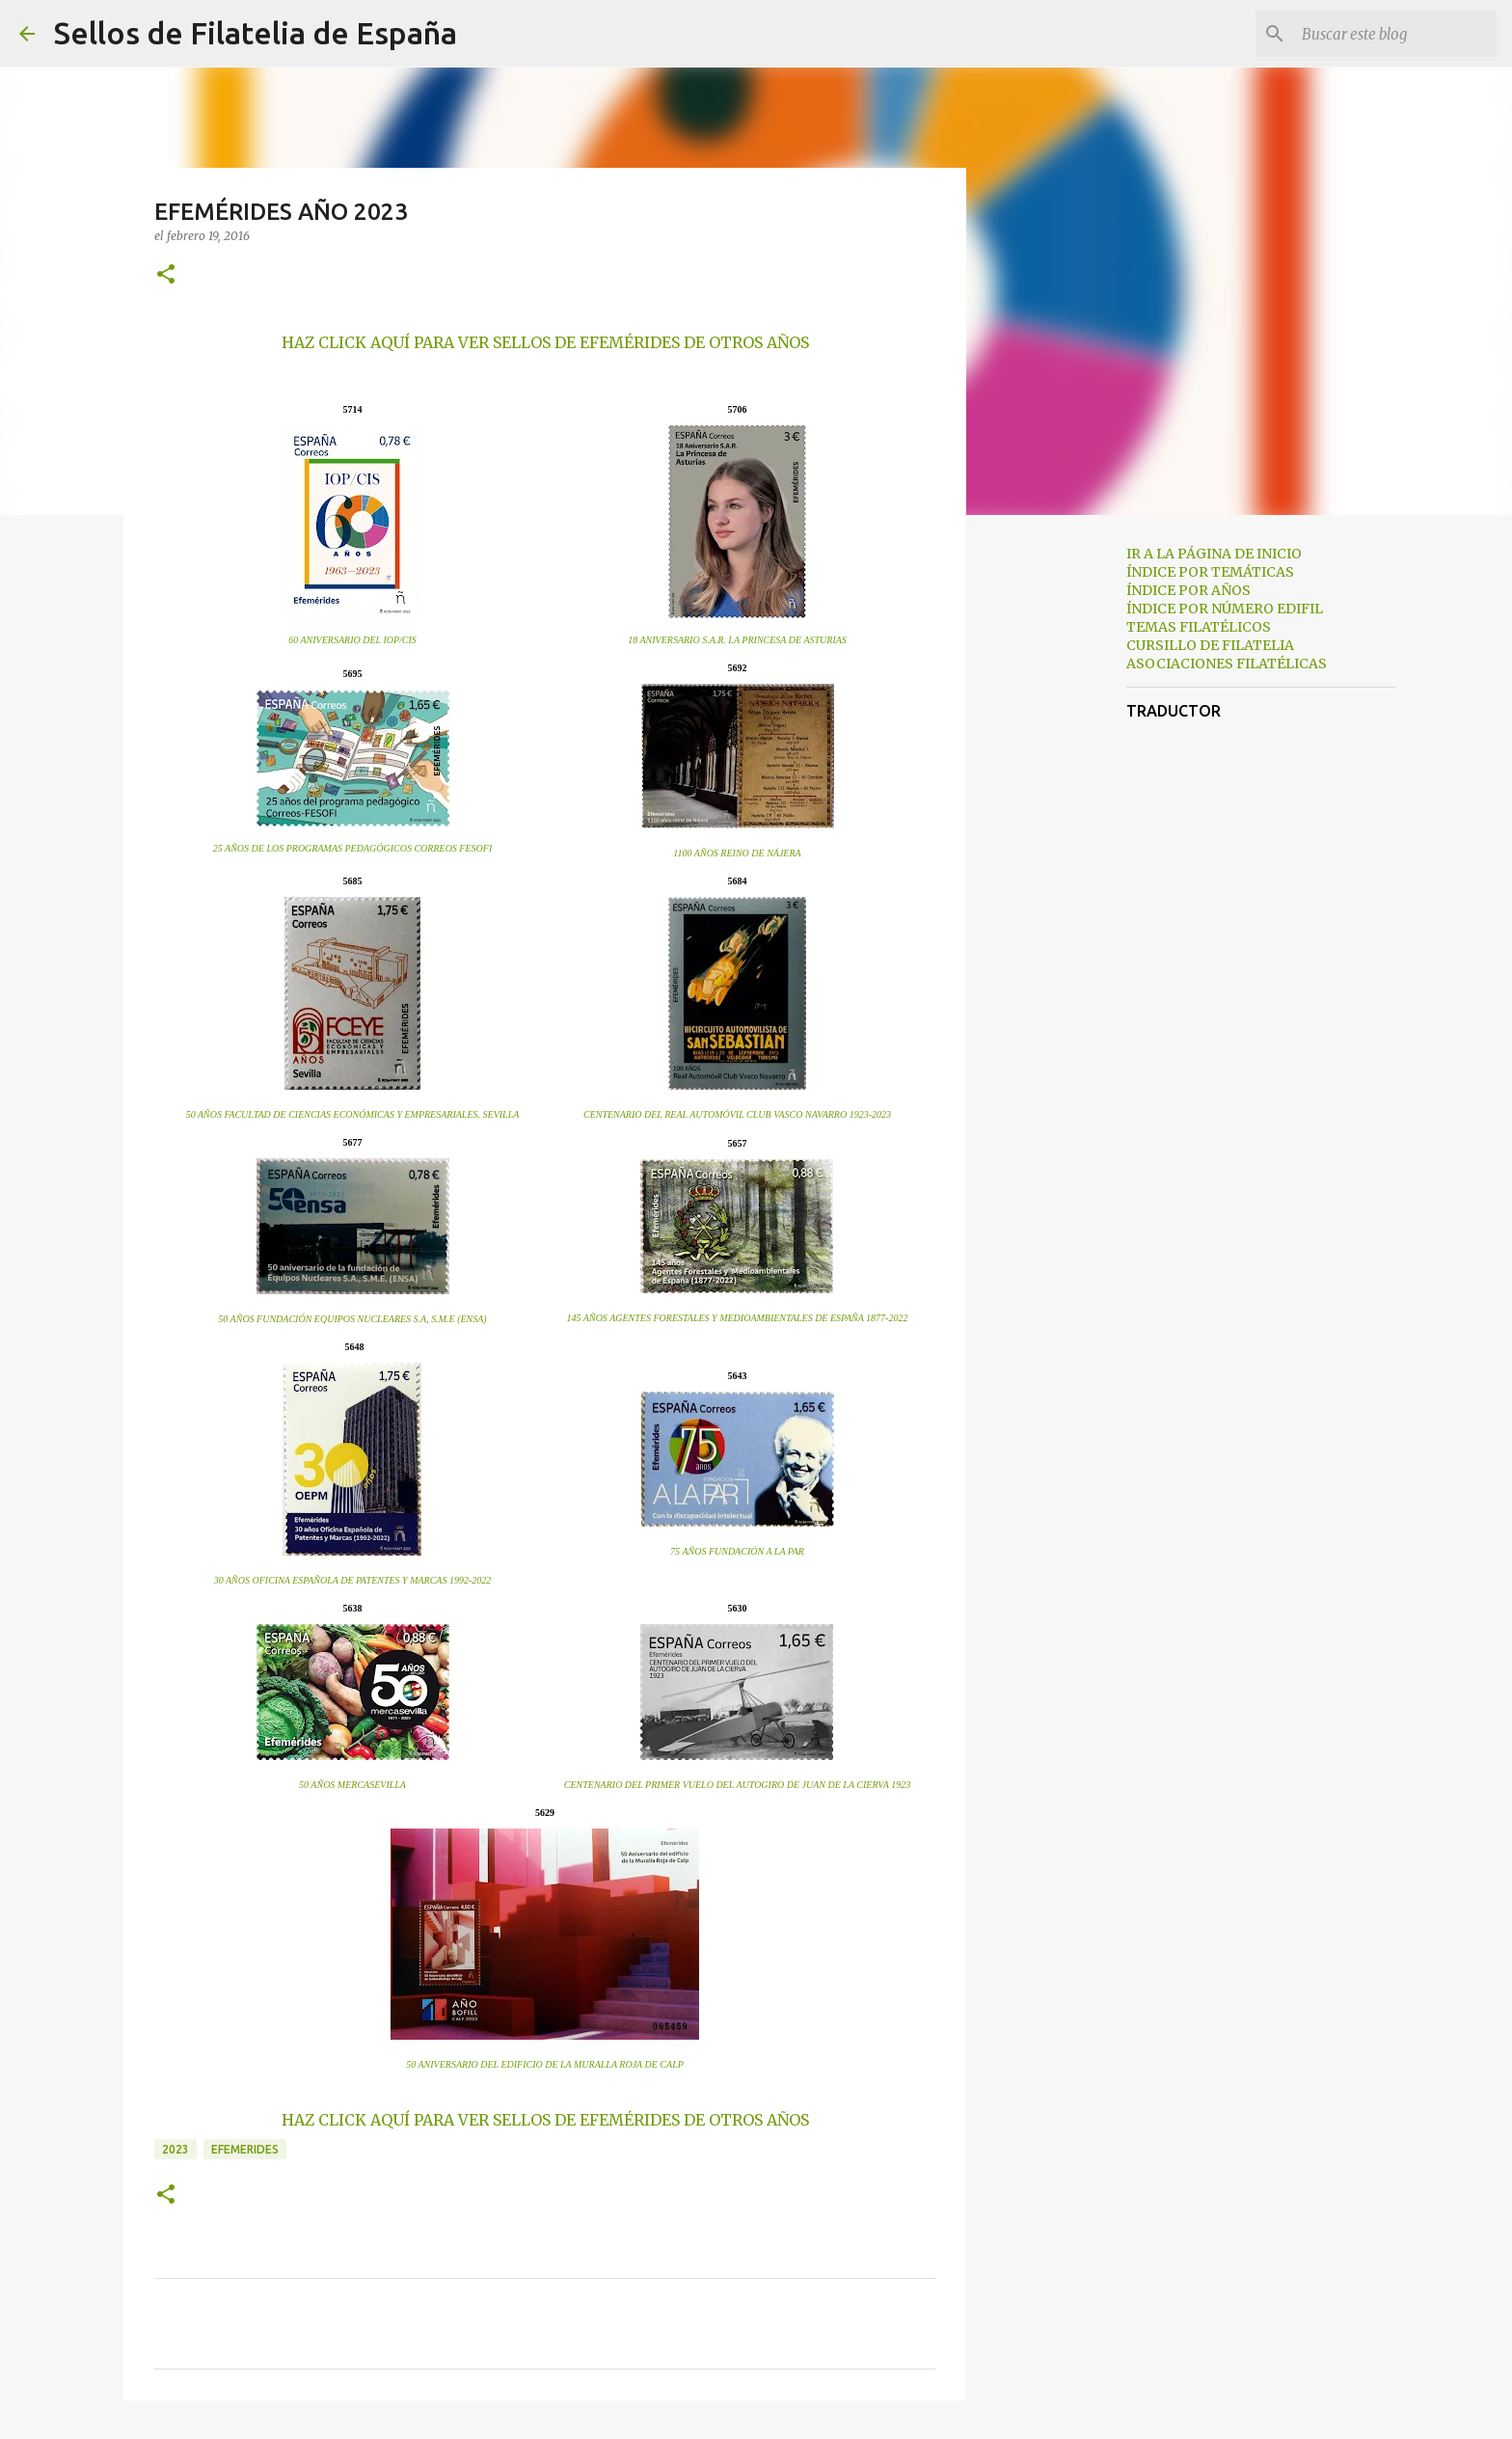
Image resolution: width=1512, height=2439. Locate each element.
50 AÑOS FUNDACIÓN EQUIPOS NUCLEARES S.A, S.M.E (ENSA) (352, 1319)
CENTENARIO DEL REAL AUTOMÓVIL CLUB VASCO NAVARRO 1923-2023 (737, 1114)
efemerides (245, 2149)
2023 (175, 2149)
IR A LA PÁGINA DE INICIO (1214, 553)
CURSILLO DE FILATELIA (1210, 645)
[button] (165, 275)
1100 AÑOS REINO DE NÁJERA (736, 853)
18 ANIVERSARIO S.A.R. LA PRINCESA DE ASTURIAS (737, 640)
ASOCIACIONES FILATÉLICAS (1226, 663)
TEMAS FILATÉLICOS (1198, 627)
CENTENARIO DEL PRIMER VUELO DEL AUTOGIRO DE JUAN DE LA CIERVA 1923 (737, 1784)
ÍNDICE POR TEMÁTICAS (1210, 572)
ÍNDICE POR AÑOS (1188, 590)
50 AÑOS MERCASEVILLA (352, 1784)
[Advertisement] (1064, 833)
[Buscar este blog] (1395, 34)
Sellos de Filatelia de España (255, 32)
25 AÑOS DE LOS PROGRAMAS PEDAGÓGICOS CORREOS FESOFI (353, 848)
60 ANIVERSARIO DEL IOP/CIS (352, 640)
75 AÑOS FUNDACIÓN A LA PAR (737, 1551)
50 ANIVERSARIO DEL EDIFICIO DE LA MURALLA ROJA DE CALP (545, 2064)
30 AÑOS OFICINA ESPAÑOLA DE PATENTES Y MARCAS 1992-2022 (353, 1580)
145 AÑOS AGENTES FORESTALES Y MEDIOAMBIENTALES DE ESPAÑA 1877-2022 (737, 1318)
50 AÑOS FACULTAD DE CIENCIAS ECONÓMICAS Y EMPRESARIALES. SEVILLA (353, 1114)
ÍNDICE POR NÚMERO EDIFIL (1224, 608)
